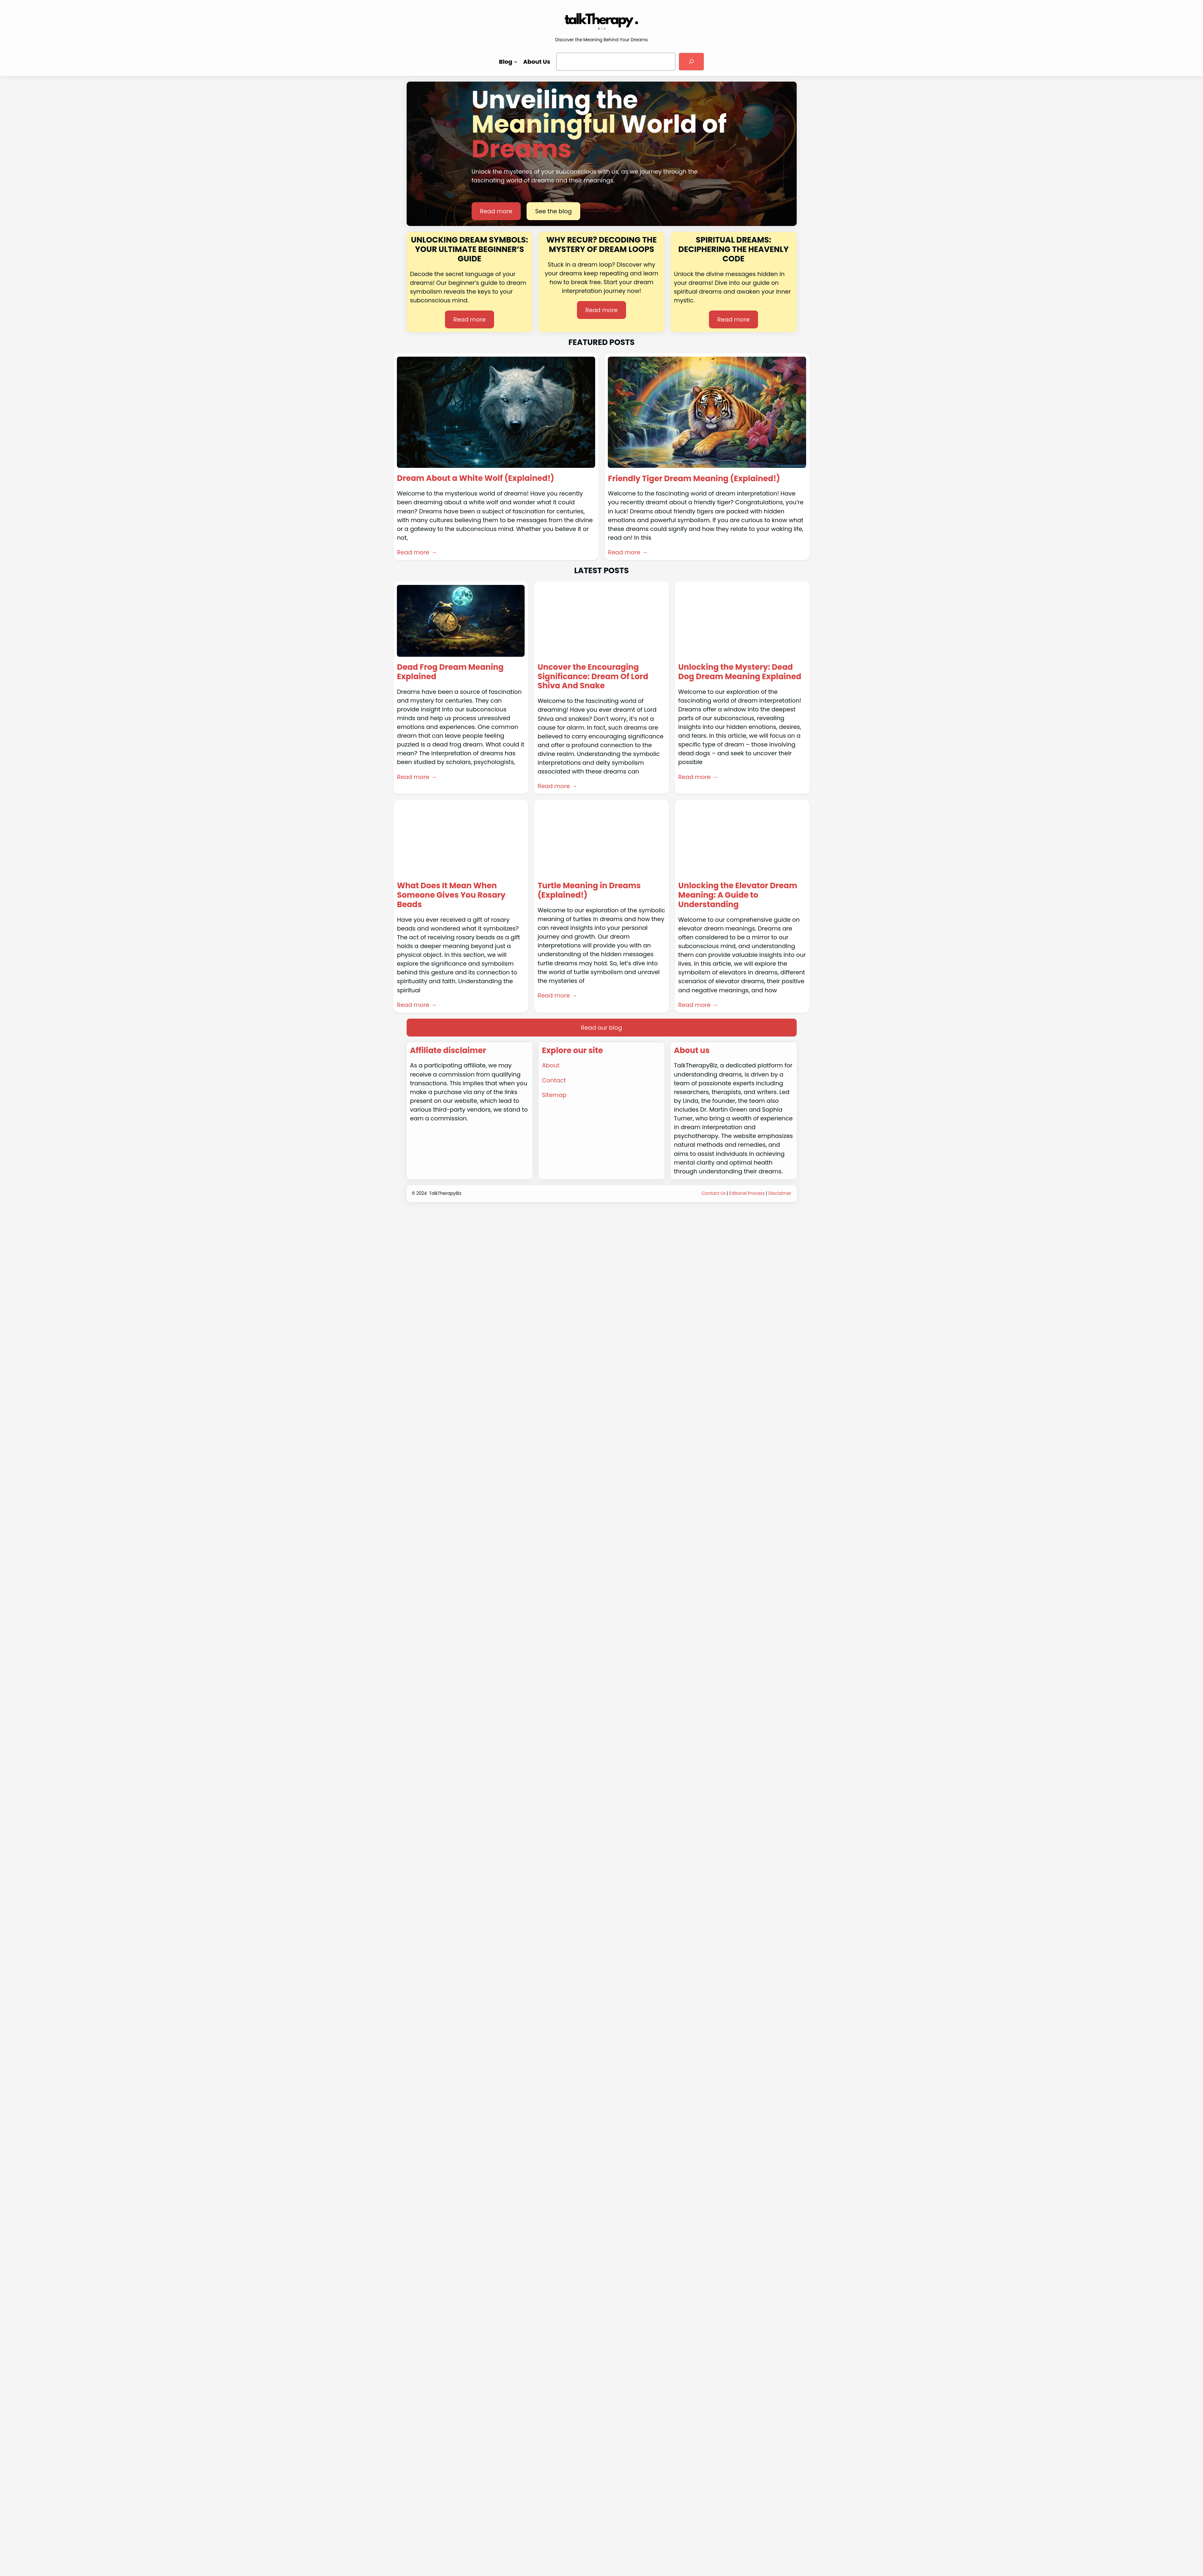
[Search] (691, 61)
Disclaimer (779, 1193)
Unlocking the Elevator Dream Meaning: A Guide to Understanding (737, 895)
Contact (554, 1080)
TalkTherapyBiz (445, 1193)
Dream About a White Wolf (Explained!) (475, 478)
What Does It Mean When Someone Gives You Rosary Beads (451, 895)
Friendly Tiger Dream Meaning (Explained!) (694, 478)
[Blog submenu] (515, 61)
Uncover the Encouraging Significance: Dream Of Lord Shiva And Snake (593, 677)
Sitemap (554, 1095)
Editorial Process (747, 1193)
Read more (496, 211)
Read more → (417, 552)
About (550, 1065)
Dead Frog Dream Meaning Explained (450, 672)
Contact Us (713, 1193)
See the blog (553, 211)
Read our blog (601, 1028)
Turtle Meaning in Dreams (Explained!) (589, 890)
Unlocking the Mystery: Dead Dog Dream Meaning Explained (739, 672)
